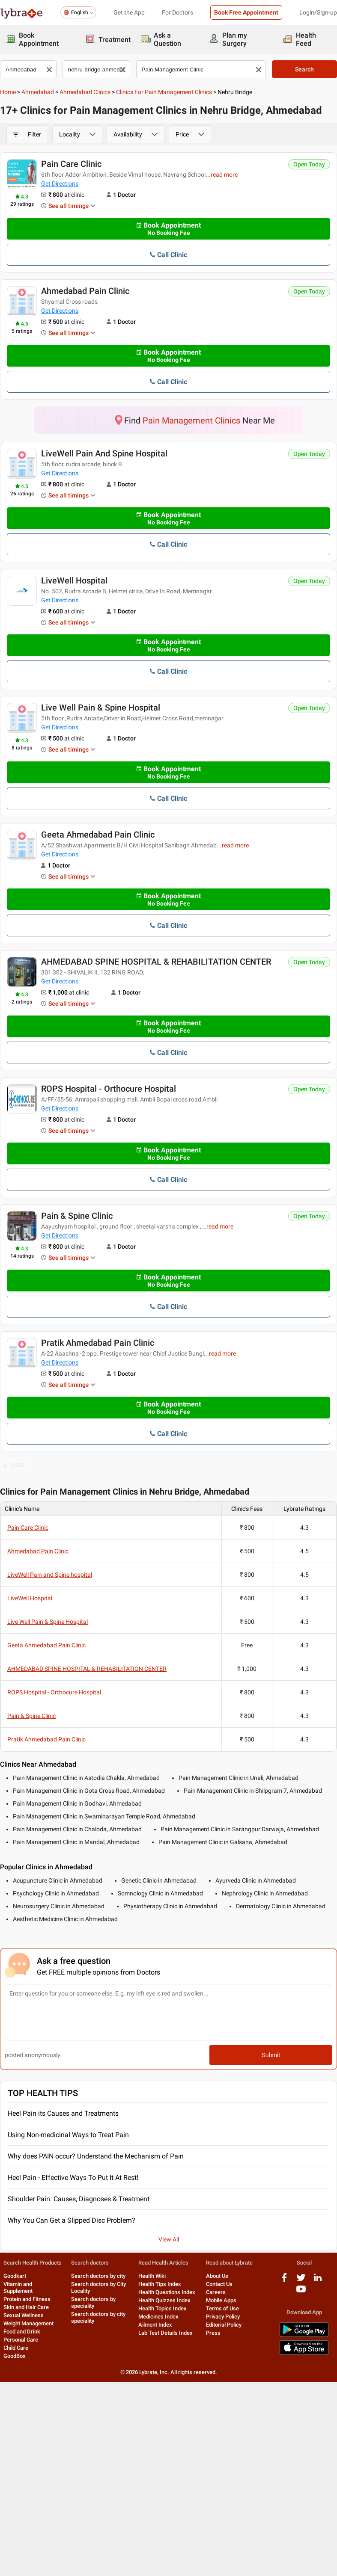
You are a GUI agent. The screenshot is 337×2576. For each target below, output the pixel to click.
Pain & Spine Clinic (77, 1216)
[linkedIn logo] (318, 2280)
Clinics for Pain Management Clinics (164, 92)
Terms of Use (222, 2308)
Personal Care (20, 2339)
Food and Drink (21, 2331)
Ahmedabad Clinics (85, 92)
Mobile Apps (221, 2300)
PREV (14, 1465)
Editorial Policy (224, 2324)
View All (168, 2239)
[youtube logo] (301, 2292)
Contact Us (219, 2284)
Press (213, 2333)
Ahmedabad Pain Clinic (85, 291)
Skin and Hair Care (26, 2307)
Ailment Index (155, 2324)
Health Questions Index (166, 2292)
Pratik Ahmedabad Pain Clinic (97, 1343)
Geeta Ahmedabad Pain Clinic (98, 834)
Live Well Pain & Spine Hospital (100, 707)
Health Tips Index (159, 2284)
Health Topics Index (162, 2308)
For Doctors (177, 12)
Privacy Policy (223, 2316)
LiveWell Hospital (74, 580)
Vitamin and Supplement (18, 2287)
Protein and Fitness (27, 2299)
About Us (217, 2276)
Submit (271, 2055)
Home (8, 92)
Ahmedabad (37, 92)
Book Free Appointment (246, 12)
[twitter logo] (301, 2280)
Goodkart (14, 2276)
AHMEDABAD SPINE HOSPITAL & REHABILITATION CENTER (156, 961)
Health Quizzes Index (164, 2300)
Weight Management (28, 2323)
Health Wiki (152, 2276)
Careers (216, 2292)
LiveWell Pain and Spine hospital (104, 453)
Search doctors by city (98, 2276)
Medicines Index (158, 2316)
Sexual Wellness (23, 2315)
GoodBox (14, 2356)
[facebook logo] (284, 2280)
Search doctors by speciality (93, 2302)
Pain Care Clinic (71, 164)
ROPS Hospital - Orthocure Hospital (108, 1089)
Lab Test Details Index (165, 2333)
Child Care (15, 2348)
